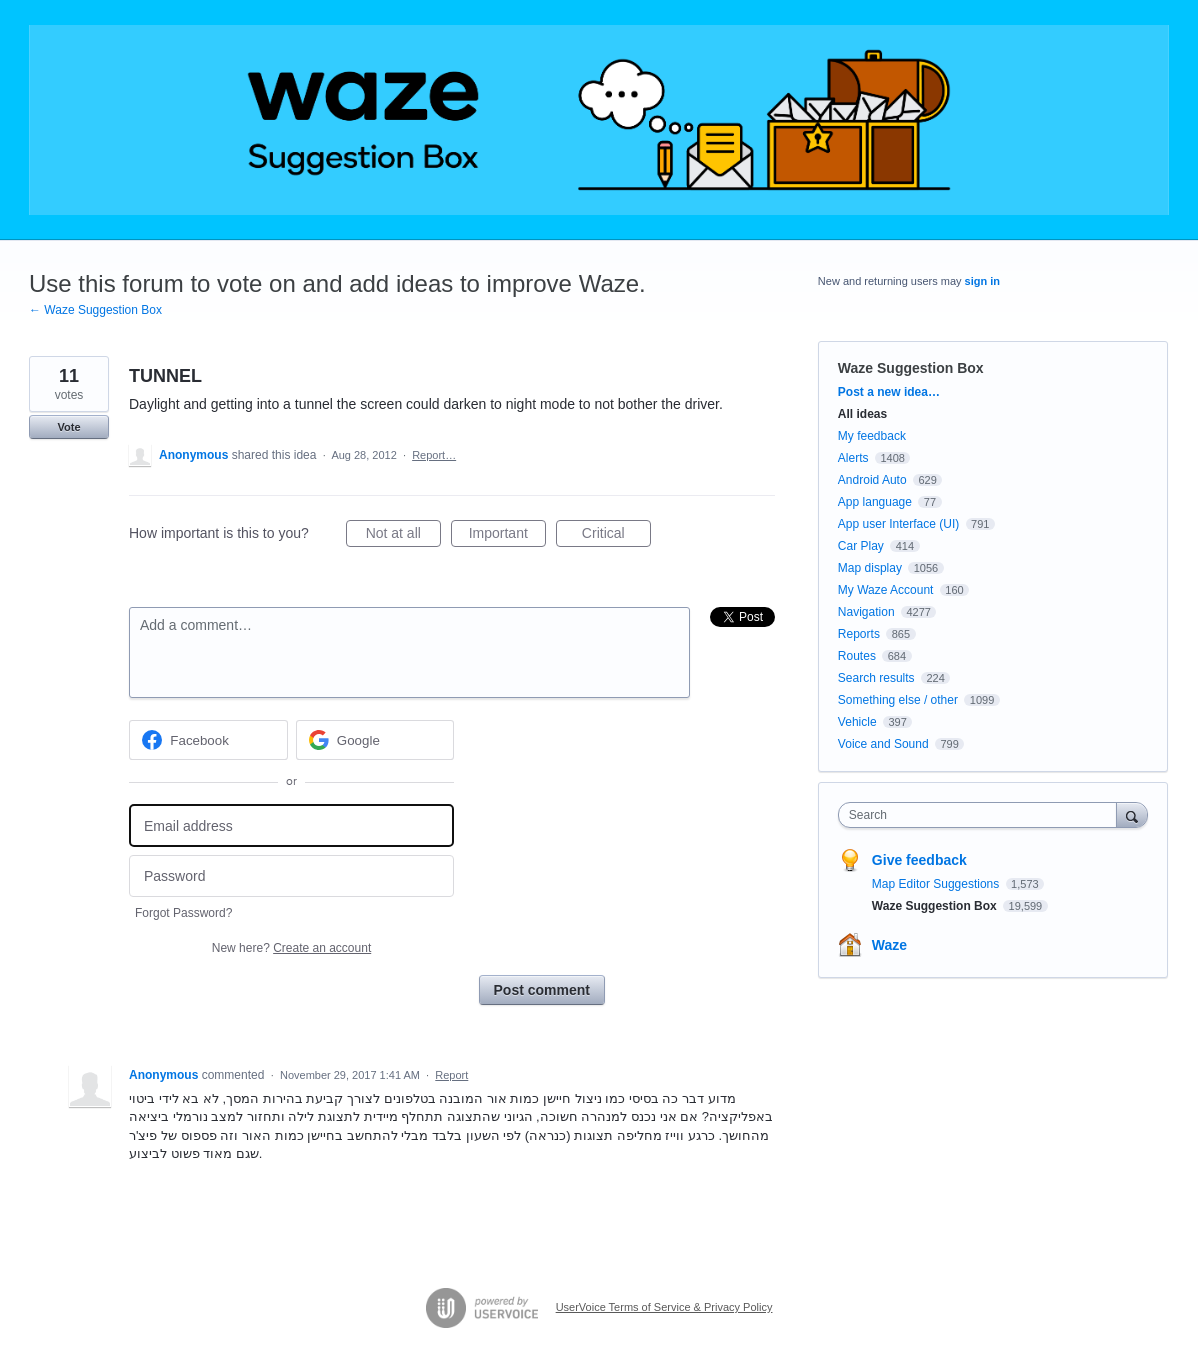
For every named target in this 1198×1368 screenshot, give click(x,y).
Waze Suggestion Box (911, 368)
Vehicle (857, 722)
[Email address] (291, 825)
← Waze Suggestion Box (95, 310)
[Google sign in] (375, 740)
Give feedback (919, 860)
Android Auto (872, 480)
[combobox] (982, 815)
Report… (434, 455)
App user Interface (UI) (898, 524)
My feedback (872, 436)
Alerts (853, 458)
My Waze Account (886, 590)
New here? (291, 948)
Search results (876, 678)
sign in (982, 281)
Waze (889, 945)
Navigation (866, 612)
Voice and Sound (883, 744)
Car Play (861, 546)
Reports (859, 634)
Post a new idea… (889, 392)
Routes (857, 656)
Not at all (403, 536)
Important (507, 536)
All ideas (862, 414)
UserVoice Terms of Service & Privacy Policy (664, 1307)
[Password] (291, 876)
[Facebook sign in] (208, 740)
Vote (68, 427)
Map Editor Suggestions (937, 884)
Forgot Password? (183, 913)
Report (451, 1075)
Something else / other (898, 700)
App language (875, 502)
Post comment (542, 990)
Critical (616, 536)
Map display (870, 568)
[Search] (1132, 814)
